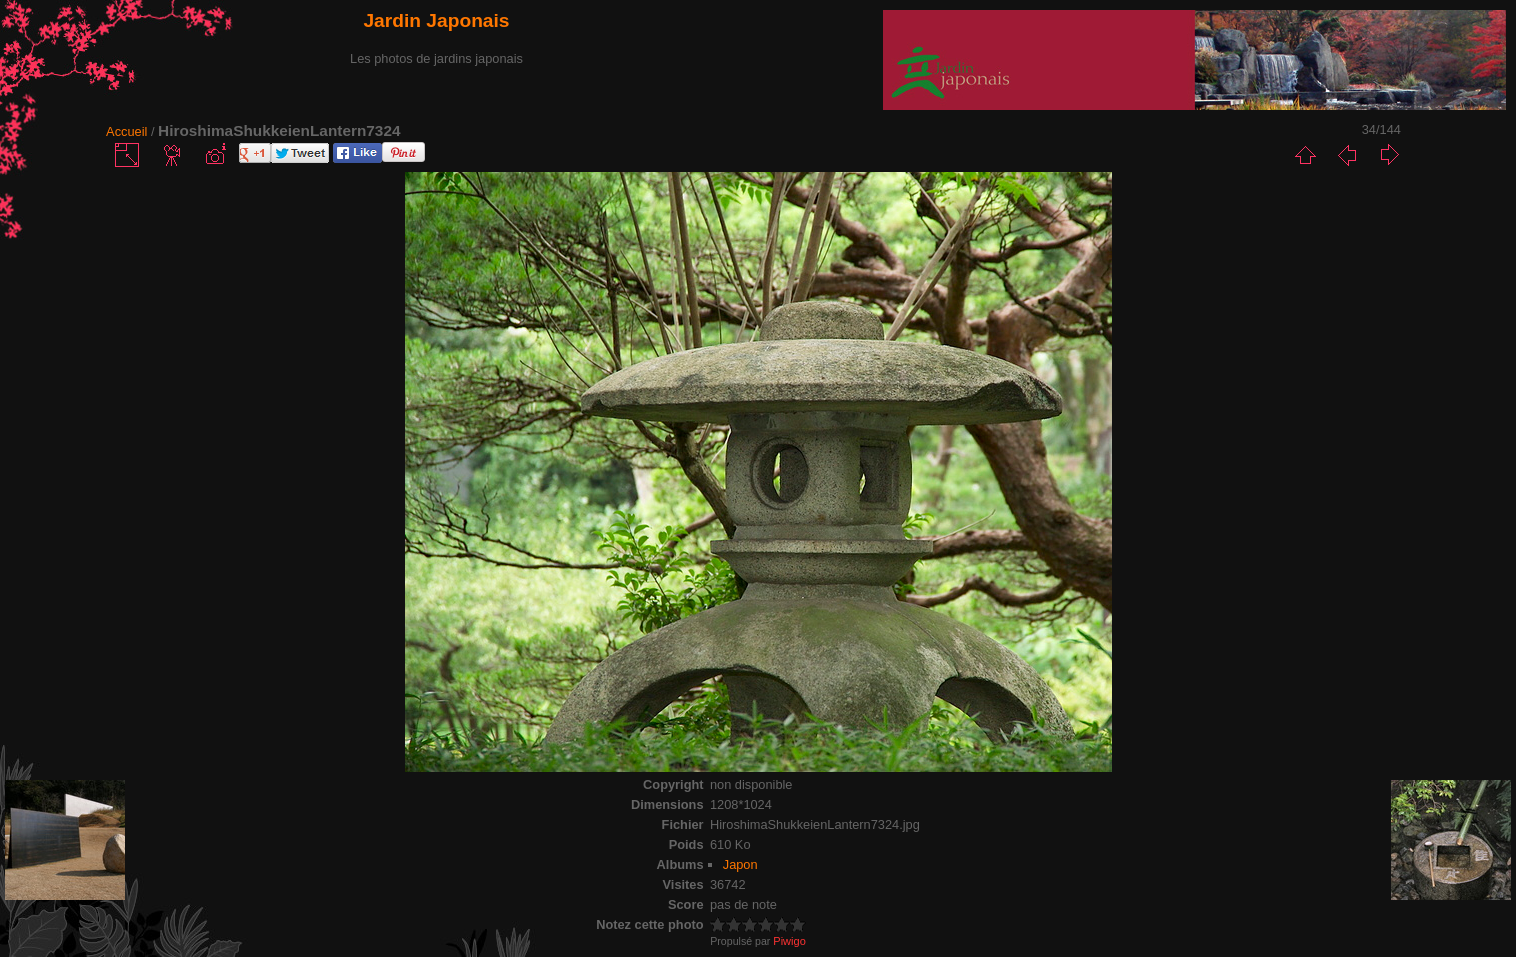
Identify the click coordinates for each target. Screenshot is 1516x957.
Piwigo (789, 941)
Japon (740, 864)
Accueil (126, 131)
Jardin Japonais (436, 20)
